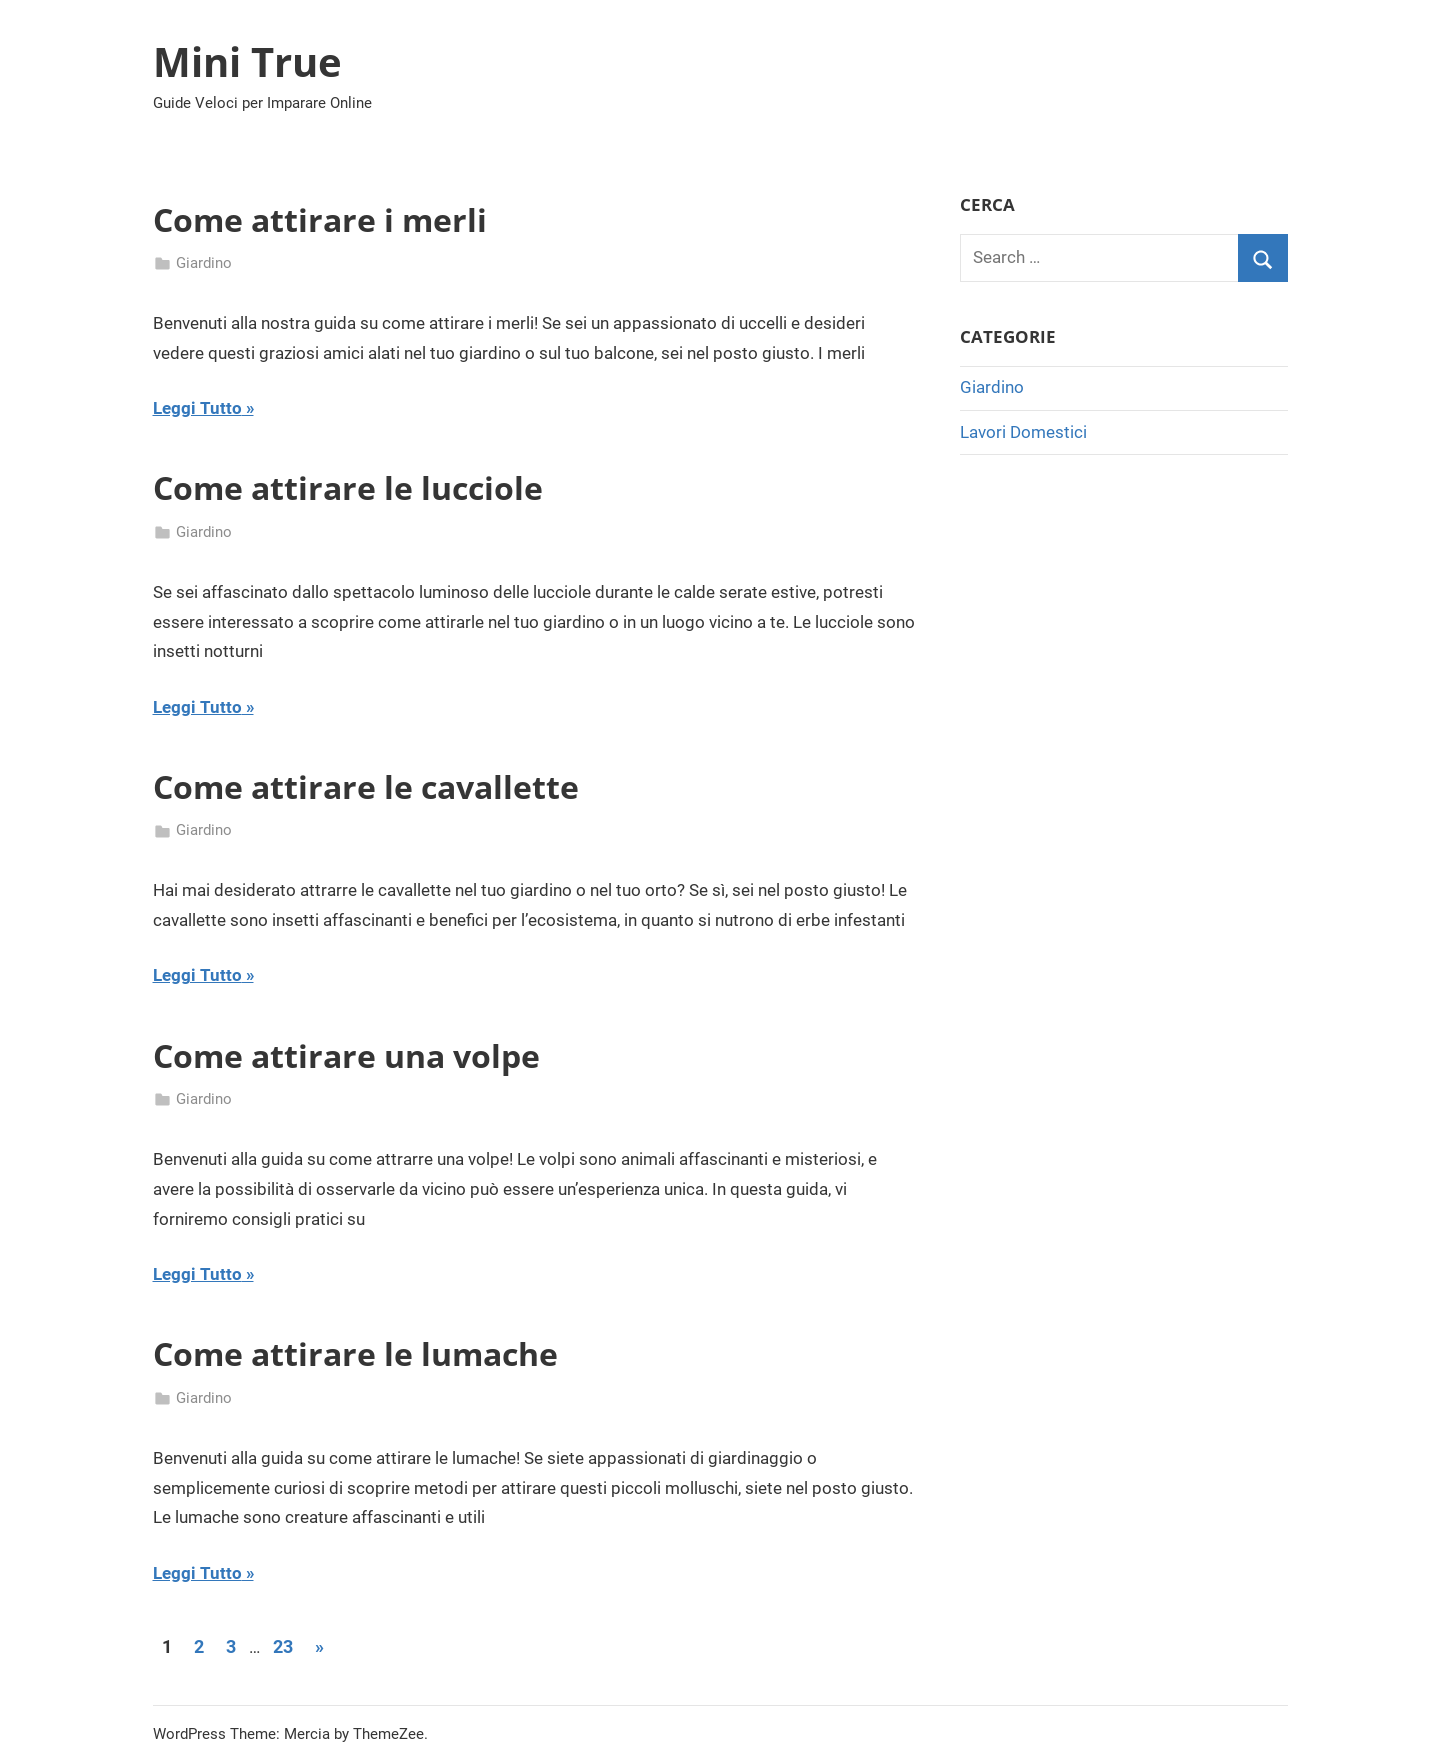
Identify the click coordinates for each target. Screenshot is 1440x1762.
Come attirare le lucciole (348, 487)
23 (283, 1646)
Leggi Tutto (197, 408)
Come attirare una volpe (346, 1055)
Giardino (204, 263)
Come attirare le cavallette (366, 786)
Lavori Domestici (1023, 432)
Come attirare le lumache (355, 1353)
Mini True (247, 61)
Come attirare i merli (320, 219)
